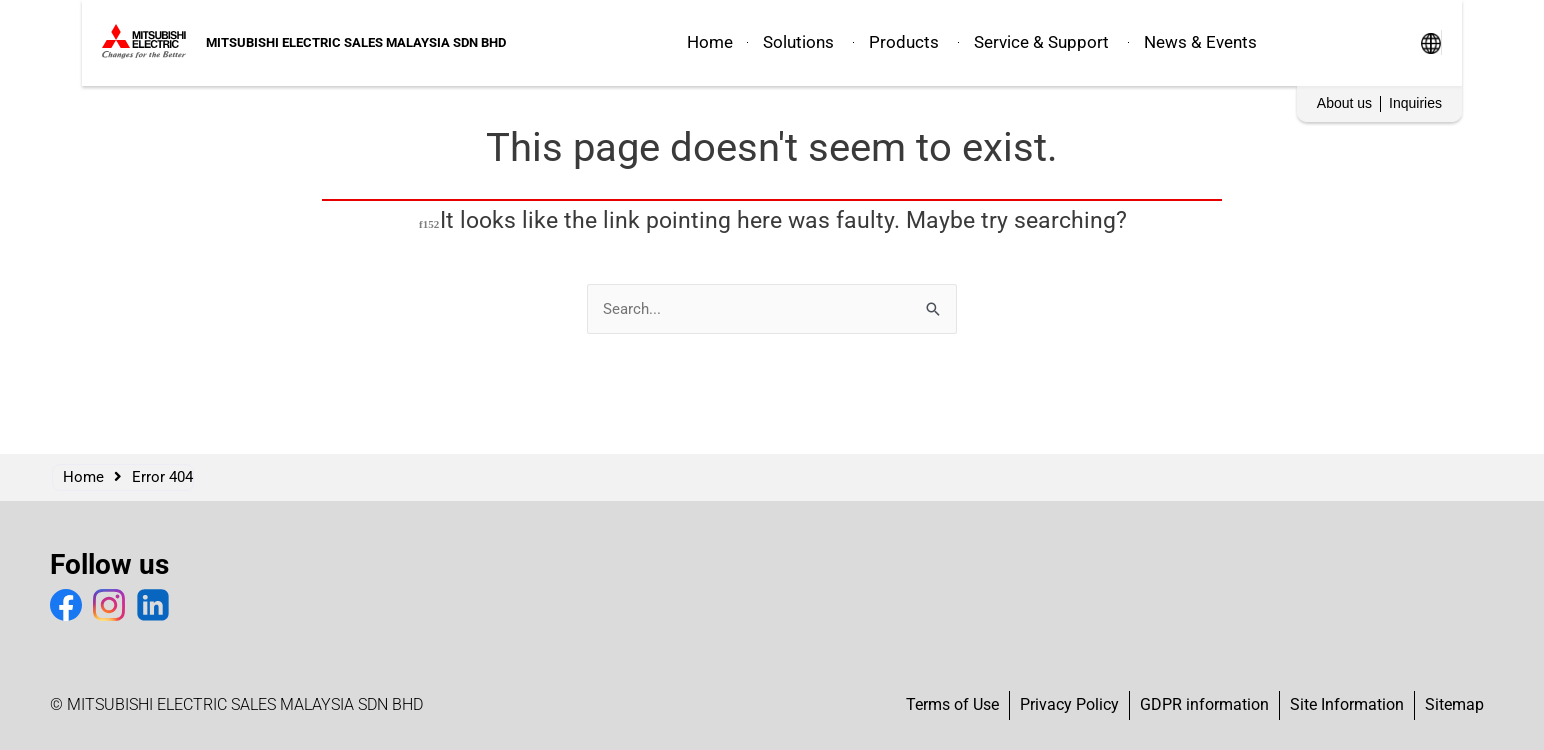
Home (83, 477)
